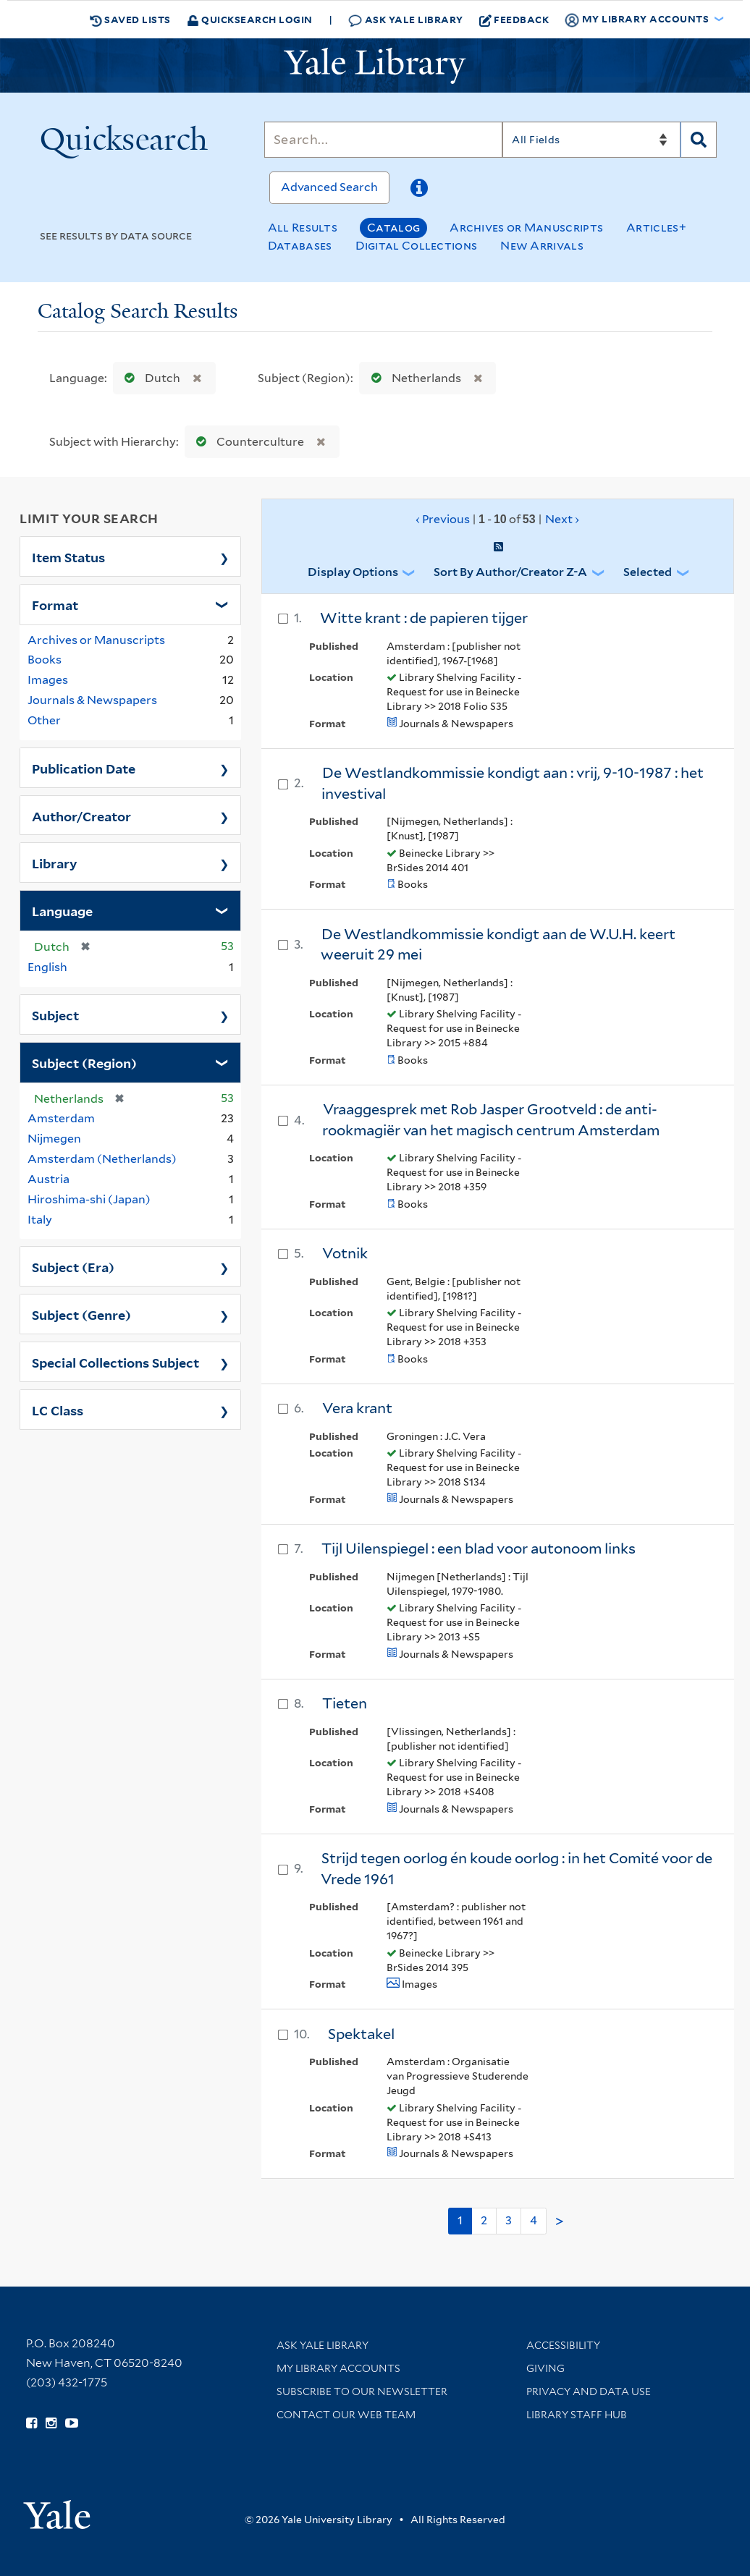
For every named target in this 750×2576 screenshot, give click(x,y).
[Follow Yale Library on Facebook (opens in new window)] (31, 2423)
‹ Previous (498, 520)
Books (45, 659)
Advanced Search (329, 187)
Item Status (68, 556)
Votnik (345, 1253)
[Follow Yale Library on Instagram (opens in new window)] (51, 2423)
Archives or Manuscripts (526, 227)
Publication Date (83, 767)
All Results (302, 227)
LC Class (57, 1409)
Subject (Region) (84, 1062)
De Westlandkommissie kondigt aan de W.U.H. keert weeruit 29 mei (498, 944)
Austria (48, 1179)
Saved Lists (130, 19)
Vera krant (357, 1408)
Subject (55, 1014)
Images (48, 680)
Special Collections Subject (115, 1361)
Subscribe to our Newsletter (362, 2391)
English (47, 967)
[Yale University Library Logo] (375, 65)
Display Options (353, 572)
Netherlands (413, 378)
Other (44, 720)
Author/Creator (81, 815)
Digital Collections (416, 246)
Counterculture (247, 442)
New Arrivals (541, 246)
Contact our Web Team (346, 2414)
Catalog (393, 227)
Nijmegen (54, 1138)
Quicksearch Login (250, 19)
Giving (545, 2368)
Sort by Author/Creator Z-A (510, 572)
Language (62, 910)
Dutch (149, 378)
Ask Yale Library (405, 19)
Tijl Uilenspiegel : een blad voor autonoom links (478, 1548)
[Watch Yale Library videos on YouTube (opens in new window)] (71, 2423)
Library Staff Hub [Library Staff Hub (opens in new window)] (576, 2414)
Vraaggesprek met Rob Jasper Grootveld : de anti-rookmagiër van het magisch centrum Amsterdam (491, 1120)
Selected (647, 572)
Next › (562, 519)
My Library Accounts (338, 2368)
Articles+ (656, 227)
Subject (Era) (73, 1266)
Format (55, 604)
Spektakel (361, 2034)
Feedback (514, 19)
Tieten (344, 1703)
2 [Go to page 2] (484, 2220)
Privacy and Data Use (588, 2391)
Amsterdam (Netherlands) (102, 1159)
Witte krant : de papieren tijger (424, 618)
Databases (300, 246)
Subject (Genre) (81, 1314)
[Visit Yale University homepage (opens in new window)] (57, 2509)
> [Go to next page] (559, 2221)
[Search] (383, 140)
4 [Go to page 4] (533, 2220)
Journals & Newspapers (92, 700)
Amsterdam (61, 1118)
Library (54, 862)
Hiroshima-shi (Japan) (89, 1199)
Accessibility (563, 2345)
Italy (40, 1219)
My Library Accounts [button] (638, 19)
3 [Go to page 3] (508, 2220)
